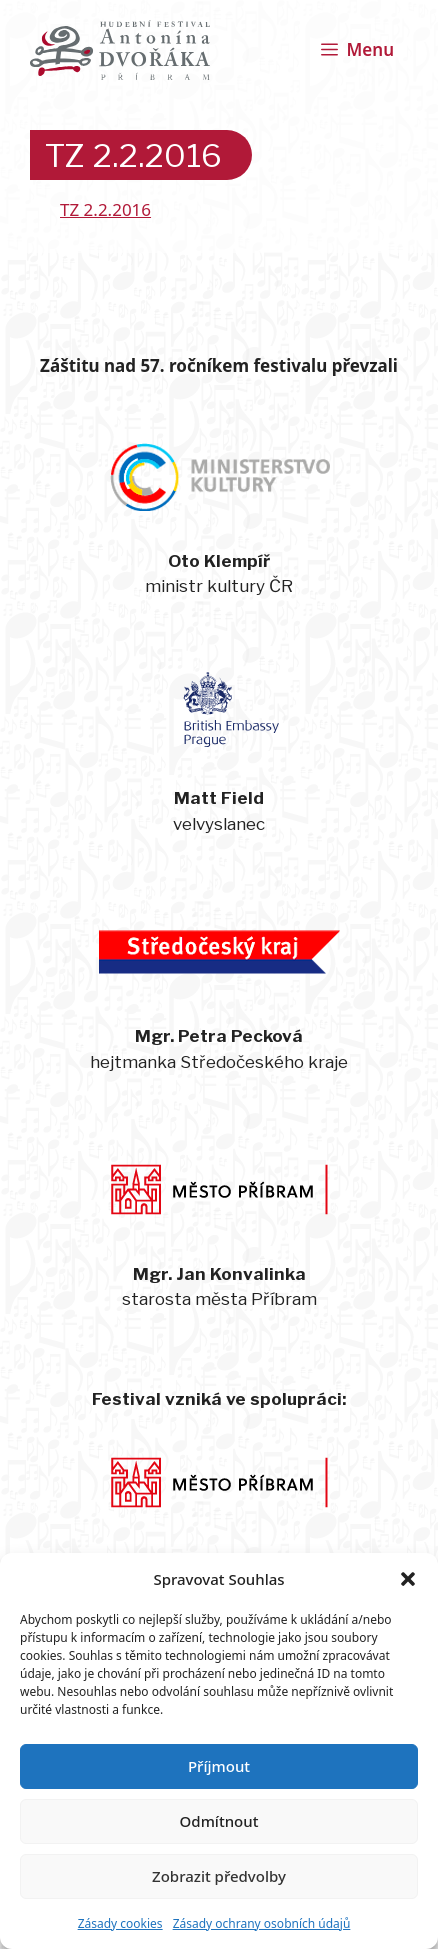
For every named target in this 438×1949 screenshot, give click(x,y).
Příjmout (219, 1766)
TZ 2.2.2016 (105, 209)
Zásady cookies (120, 1923)
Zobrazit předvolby (219, 1876)
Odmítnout (219, 1821)
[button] (408, 1579)
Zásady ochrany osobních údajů (262, 1923)
